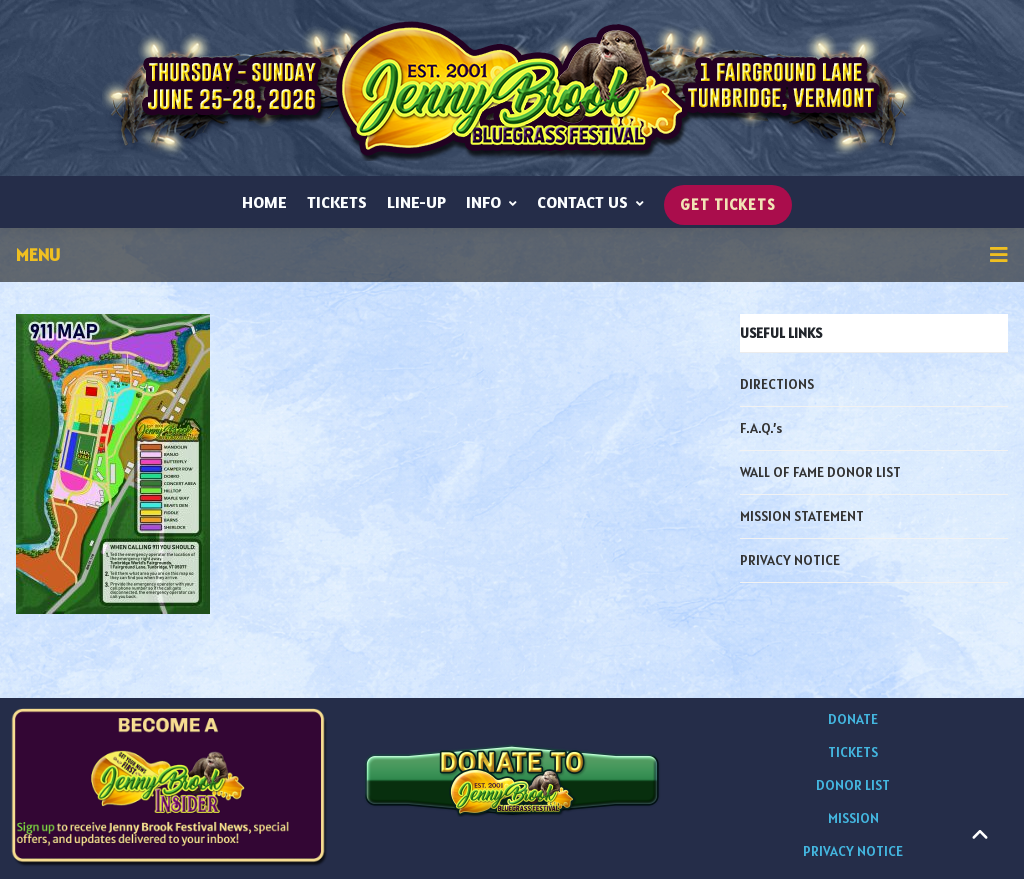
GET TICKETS (728, 204)
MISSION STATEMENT (802, 516)
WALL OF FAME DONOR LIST (820, 472)
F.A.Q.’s (761, 428)
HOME (264, 202)
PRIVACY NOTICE (790, 560)
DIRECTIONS (777, 384)
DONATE (853, 719)
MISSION (853, 818)
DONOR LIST (853, 785)
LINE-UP (416, 202)
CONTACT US (590, 202)
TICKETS (337, 202)
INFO (491, 202)
